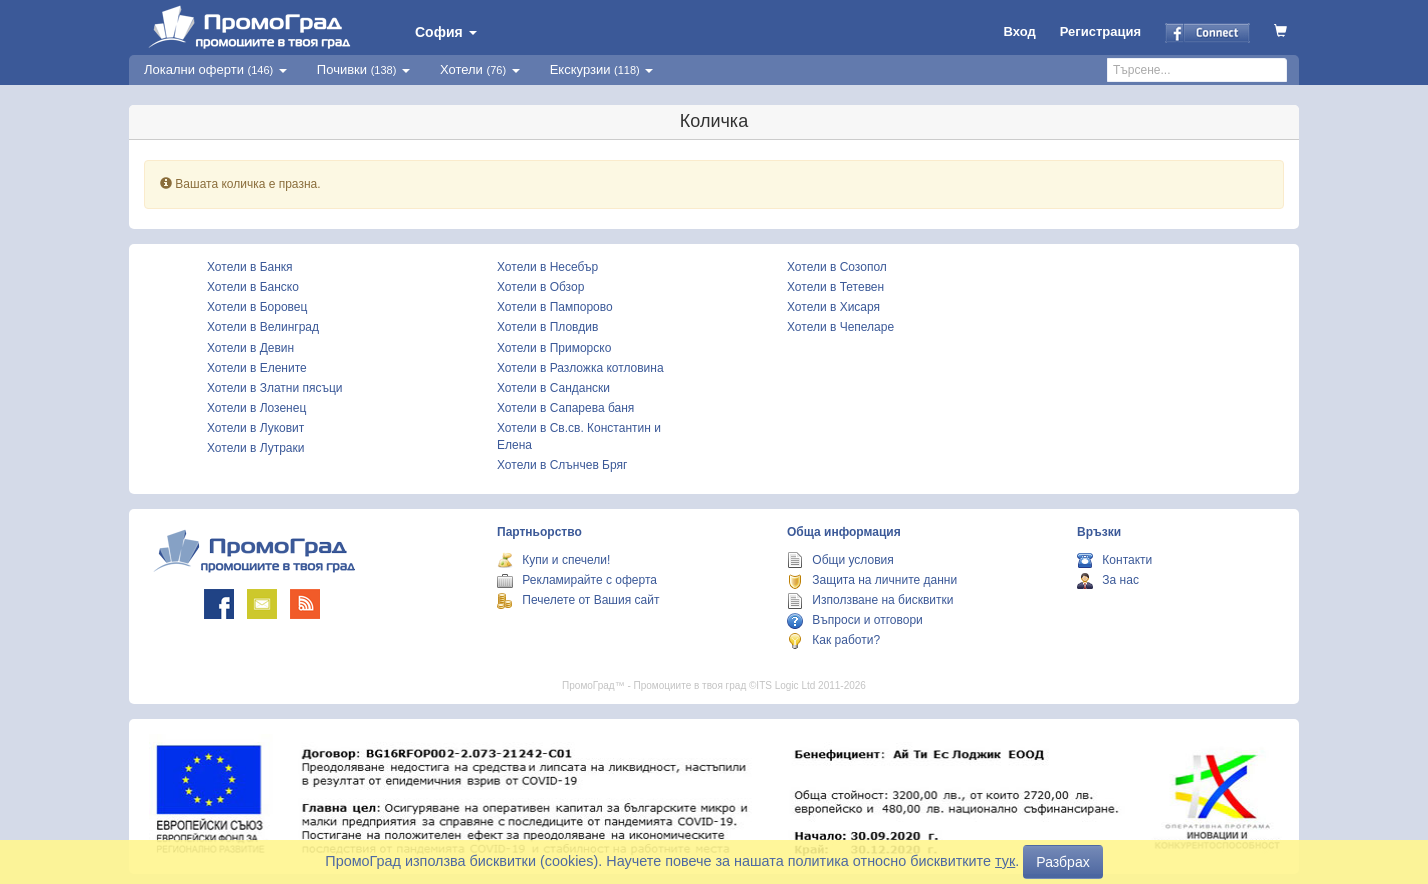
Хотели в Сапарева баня (565, 408)
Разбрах (1062, 862)
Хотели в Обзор (540, 287)
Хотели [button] (480, 69)
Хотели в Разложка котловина (580, 368)
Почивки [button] (363, 69)
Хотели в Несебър (547, 267)
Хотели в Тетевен (835, 287)
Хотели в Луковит (255, 428)
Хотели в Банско (253, 287)
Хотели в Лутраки (255, 448)
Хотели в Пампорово (555, 307)
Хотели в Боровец (257, 307)
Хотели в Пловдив (547, 327)
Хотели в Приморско (554, 348)
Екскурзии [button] (602, 69)
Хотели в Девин (250, 348)
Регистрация (1100, 31)
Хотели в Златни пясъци (275, 388)
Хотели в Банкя (250, 267)
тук (1005, 861)
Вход (1020, 31)
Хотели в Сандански (553, 388)
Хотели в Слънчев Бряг (562, 465)
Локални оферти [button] (215, 69)
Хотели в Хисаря (833, 307)
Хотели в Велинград (263, 327)
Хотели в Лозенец (256, 408)
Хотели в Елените (257, 368)
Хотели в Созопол (837, 267)
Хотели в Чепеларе (840, 327)
